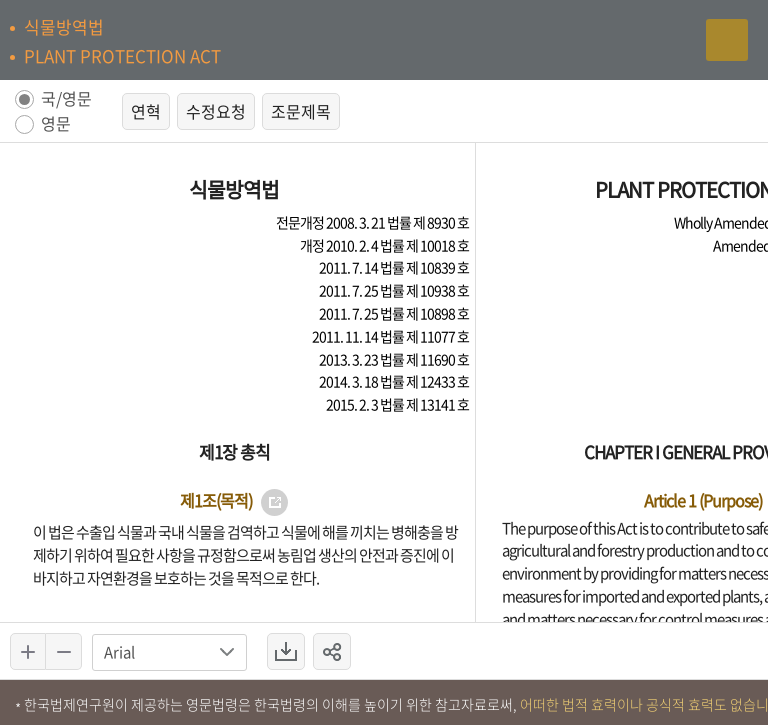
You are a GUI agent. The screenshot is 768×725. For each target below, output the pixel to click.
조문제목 (301, 111)
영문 (56, 124)
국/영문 (66, 99)
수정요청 (216, 111)
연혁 (146, 111)
